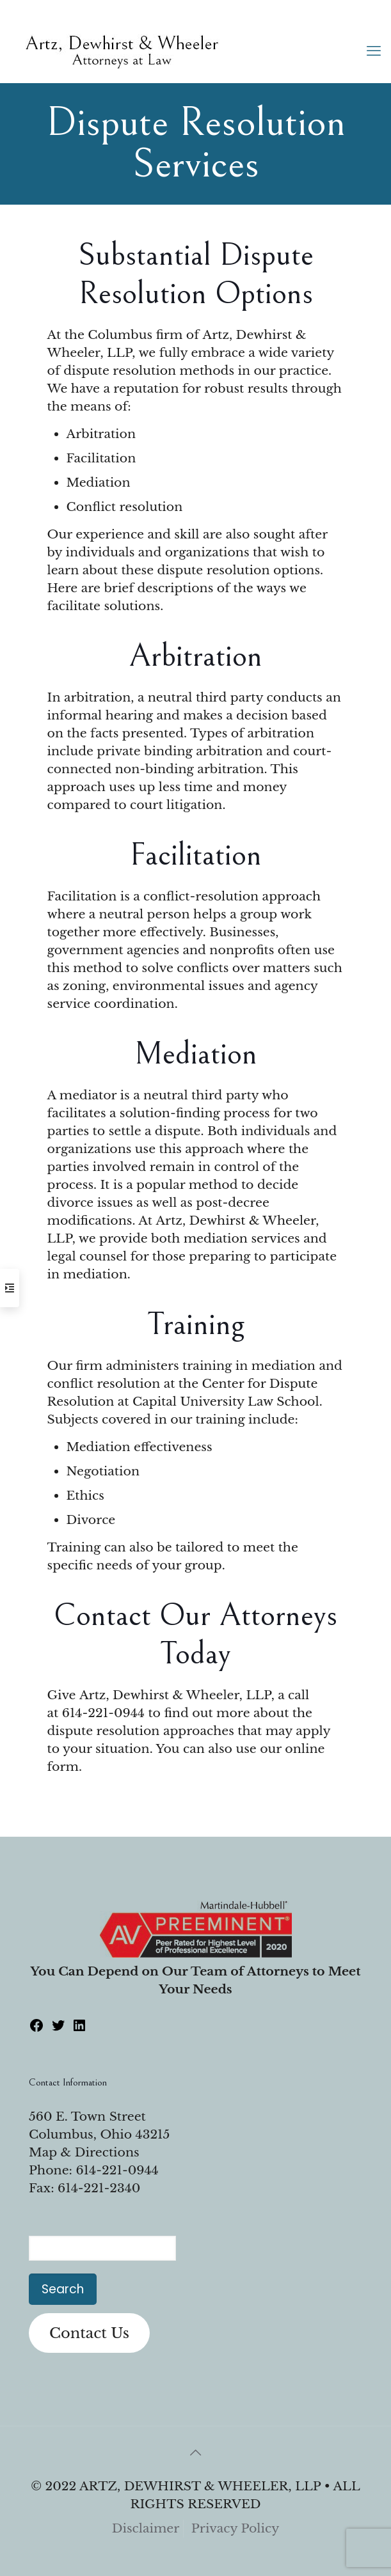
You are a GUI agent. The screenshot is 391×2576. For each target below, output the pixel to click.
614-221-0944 (103, 1713)
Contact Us (89, 2333)
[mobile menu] (374, 51)
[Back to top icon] (195, 2452)
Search (63, 2289)
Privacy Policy (235, 2528)
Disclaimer (146, 2528)
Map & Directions (84, 2152)
